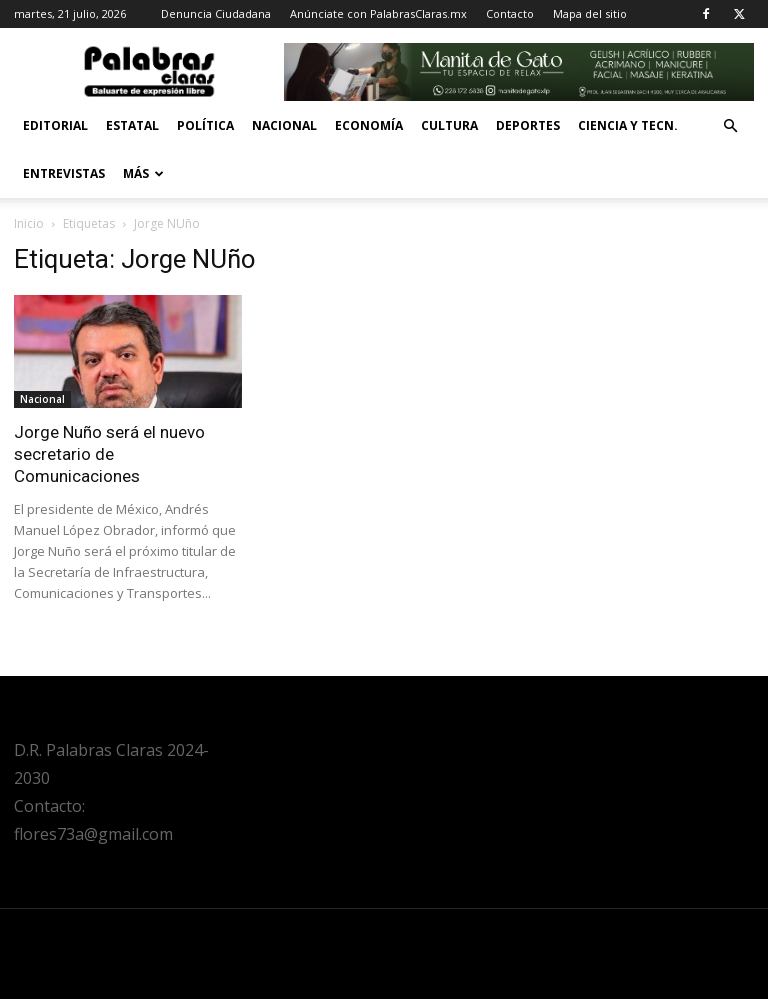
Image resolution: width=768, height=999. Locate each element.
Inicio (29, 223)
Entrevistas (64, 173)
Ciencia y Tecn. (628, 125)
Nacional (284, 125)
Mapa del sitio (590, 13)
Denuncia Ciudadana (216, 13)
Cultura (449, 125)
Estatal (132, 125)
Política (205, 125)
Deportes (528, 125)
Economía (369, 125)
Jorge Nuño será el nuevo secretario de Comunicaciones (109, 454)
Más (143, 173)
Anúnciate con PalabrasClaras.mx (378, 13)
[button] (730, 126)
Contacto (510, 13)
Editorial (55, 125)
